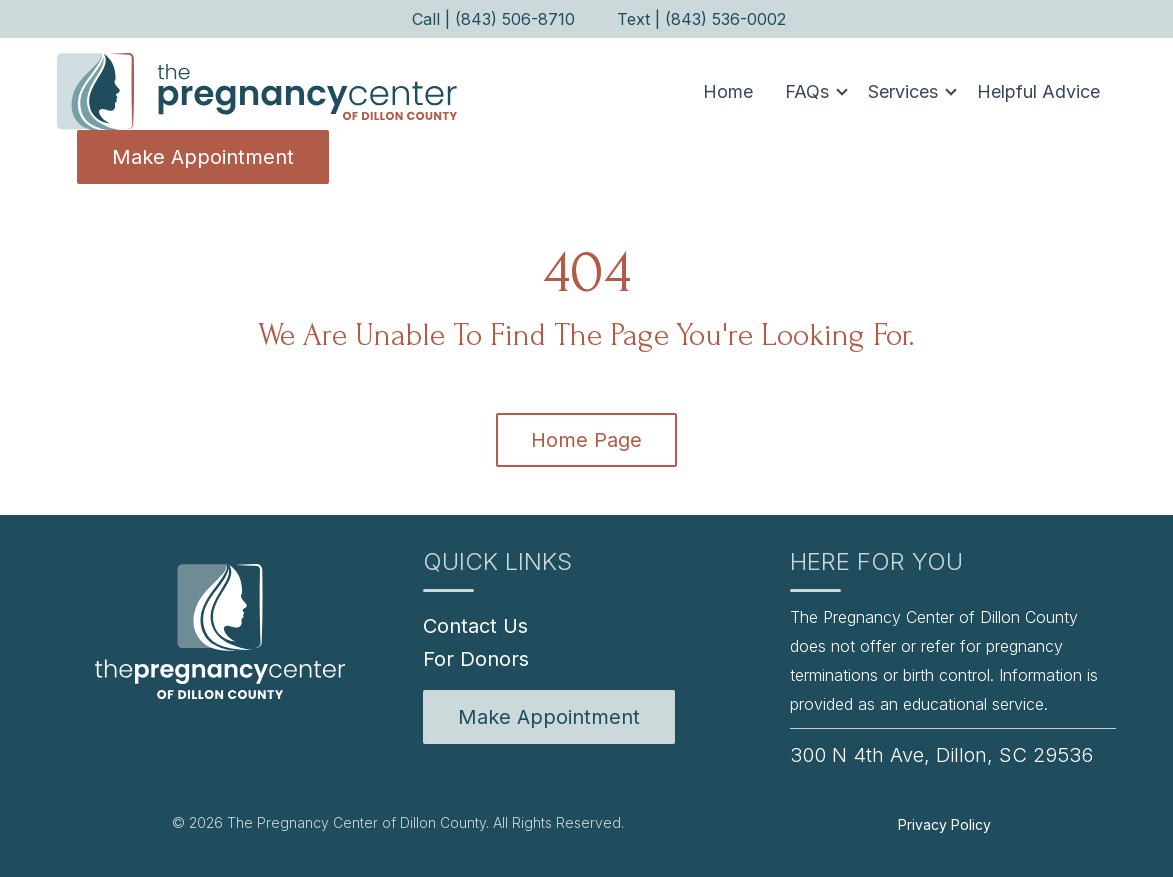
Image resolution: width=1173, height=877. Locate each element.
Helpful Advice (1038, 91)
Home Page (586, 440)
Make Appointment (203, 157)
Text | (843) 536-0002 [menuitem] (701, 19)
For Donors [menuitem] (476, 659)
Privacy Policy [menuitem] (944, 824)
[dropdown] (810, 92)
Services (903, 91)
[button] (810, 92)
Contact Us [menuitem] (475, 626)
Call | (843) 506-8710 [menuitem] (493, 19)
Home (728, 91)
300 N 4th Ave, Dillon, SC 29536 (941, 755)
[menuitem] (549, 717)
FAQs (807, 91)
